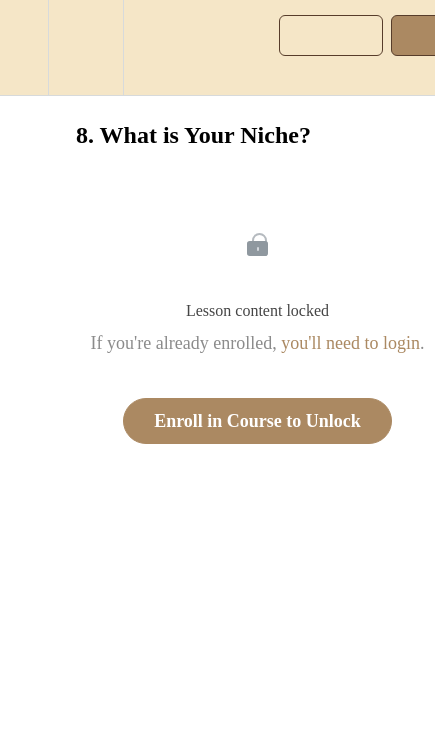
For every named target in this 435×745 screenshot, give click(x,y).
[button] (24, 47)
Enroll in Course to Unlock (257, 421)
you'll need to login (350, 343)
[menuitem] (85, 47)
